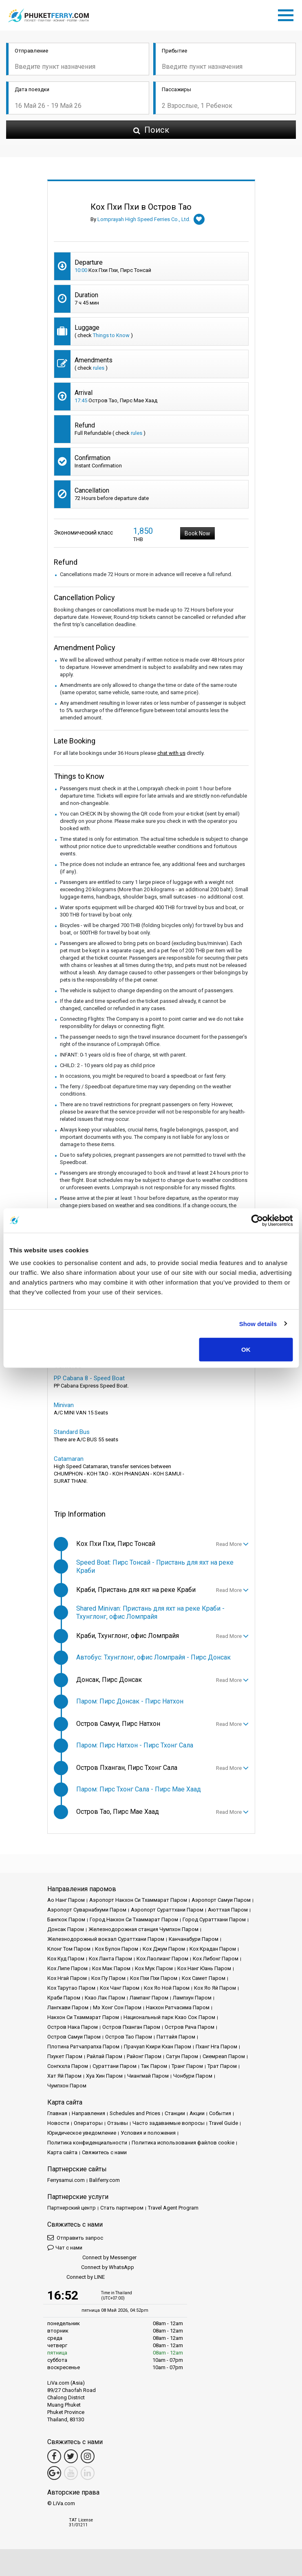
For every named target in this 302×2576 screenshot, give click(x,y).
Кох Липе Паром (67, 1968)
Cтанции (175, 2113)
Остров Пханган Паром (131, 2027)
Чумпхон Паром (66, 2086)
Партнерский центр (71, 2208)
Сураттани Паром (115, 2066)
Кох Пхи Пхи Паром (153, 1978)
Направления (88, 2113)
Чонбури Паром (192, 2076)
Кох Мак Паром (111, 1968)
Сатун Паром (182, 2056)
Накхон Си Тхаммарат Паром (83, 2017)
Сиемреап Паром (224, 2056)
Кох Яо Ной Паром (167, 1988)
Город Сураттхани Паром (214, 1919)
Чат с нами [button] (64, 2247)
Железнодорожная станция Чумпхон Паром (143, 1929)
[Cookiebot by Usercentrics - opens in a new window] (257, 1220)
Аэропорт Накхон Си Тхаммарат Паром (138, 1900)
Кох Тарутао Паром (71, 1988)
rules (98, 368)
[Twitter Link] (71, 2456)
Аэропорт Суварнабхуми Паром (86, 1910)
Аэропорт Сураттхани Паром (167, 1910)
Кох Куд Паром (65, 1959)
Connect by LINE (76, 2277)
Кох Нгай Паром (67, 1978)
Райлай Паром (104, 2056)
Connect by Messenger (92, 2257)
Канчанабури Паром (193, 1939)
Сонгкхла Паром (67, 2066)
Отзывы (117, 2123)
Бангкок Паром (66, 1919)
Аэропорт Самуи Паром (221, 1900)
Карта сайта (62, 2152)
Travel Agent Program (173, 2208)
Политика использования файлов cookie (183, 2143)
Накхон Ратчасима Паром (177, 2007)
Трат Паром (222, 2066)
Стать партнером (121, 2208)
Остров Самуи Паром (74, 2037)
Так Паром (154, 2066)
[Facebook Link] (54, 2456)
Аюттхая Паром (228, 1910)
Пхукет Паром (64, 2056)
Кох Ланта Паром (110, 1959)
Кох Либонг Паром (215, 1959)
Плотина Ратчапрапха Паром (83, 2046)
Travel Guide (223, 2123)
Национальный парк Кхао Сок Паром (169, 2017)
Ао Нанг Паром (66, 1900)
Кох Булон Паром (116, 1949)
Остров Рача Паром (189, 2027)
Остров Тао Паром (128, 2037)
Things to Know (111, 335)
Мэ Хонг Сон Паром (117, 2007)
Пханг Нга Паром (216, 2046)
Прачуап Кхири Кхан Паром (157, 2046)
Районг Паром (144, 2056)
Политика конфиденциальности (87, 2143)
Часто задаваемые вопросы (168, 2123)
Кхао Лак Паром (105, 1998)
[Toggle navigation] (288, 13)
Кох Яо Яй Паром (215, 1988)
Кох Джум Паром (164, 1949)
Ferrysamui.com (66, 2180)
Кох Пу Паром (108, 1978)
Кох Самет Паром (203, 1978)
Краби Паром (63, 1998)
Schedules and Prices (135, 2113)
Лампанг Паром (149, 1998)
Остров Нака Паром (72, 2027)
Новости (58, 2123)
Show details (258, 1323)
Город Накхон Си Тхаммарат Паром (134, 1919)
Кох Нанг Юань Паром (204, 1968)
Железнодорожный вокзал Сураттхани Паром (105, 1939)
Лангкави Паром (67, 2007)
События (220, 2113)
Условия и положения (148, 2133)
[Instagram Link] (88, 2456)
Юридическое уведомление (81, 2133)
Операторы (88, 2123)
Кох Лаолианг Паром (162, 1959)
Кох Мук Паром (154, 1968)
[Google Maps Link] (54, 2473)
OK (246, 1349)
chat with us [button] (171, 753)
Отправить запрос (75, 2237)
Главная (57, 2113)
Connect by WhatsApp (90, 2267)
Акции (197, 2113)
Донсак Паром (65, 1929)
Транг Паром (187, 2066)
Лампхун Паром (192, 1998)
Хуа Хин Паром (104, 2076)
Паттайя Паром (176, 2037)
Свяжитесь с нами (104, 2152)
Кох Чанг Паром (119, 1988)
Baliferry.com (104, 2180)
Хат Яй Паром (64, 2076)
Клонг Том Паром (68, 1949)
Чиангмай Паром (148, 2076)
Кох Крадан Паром (213, 1949)
